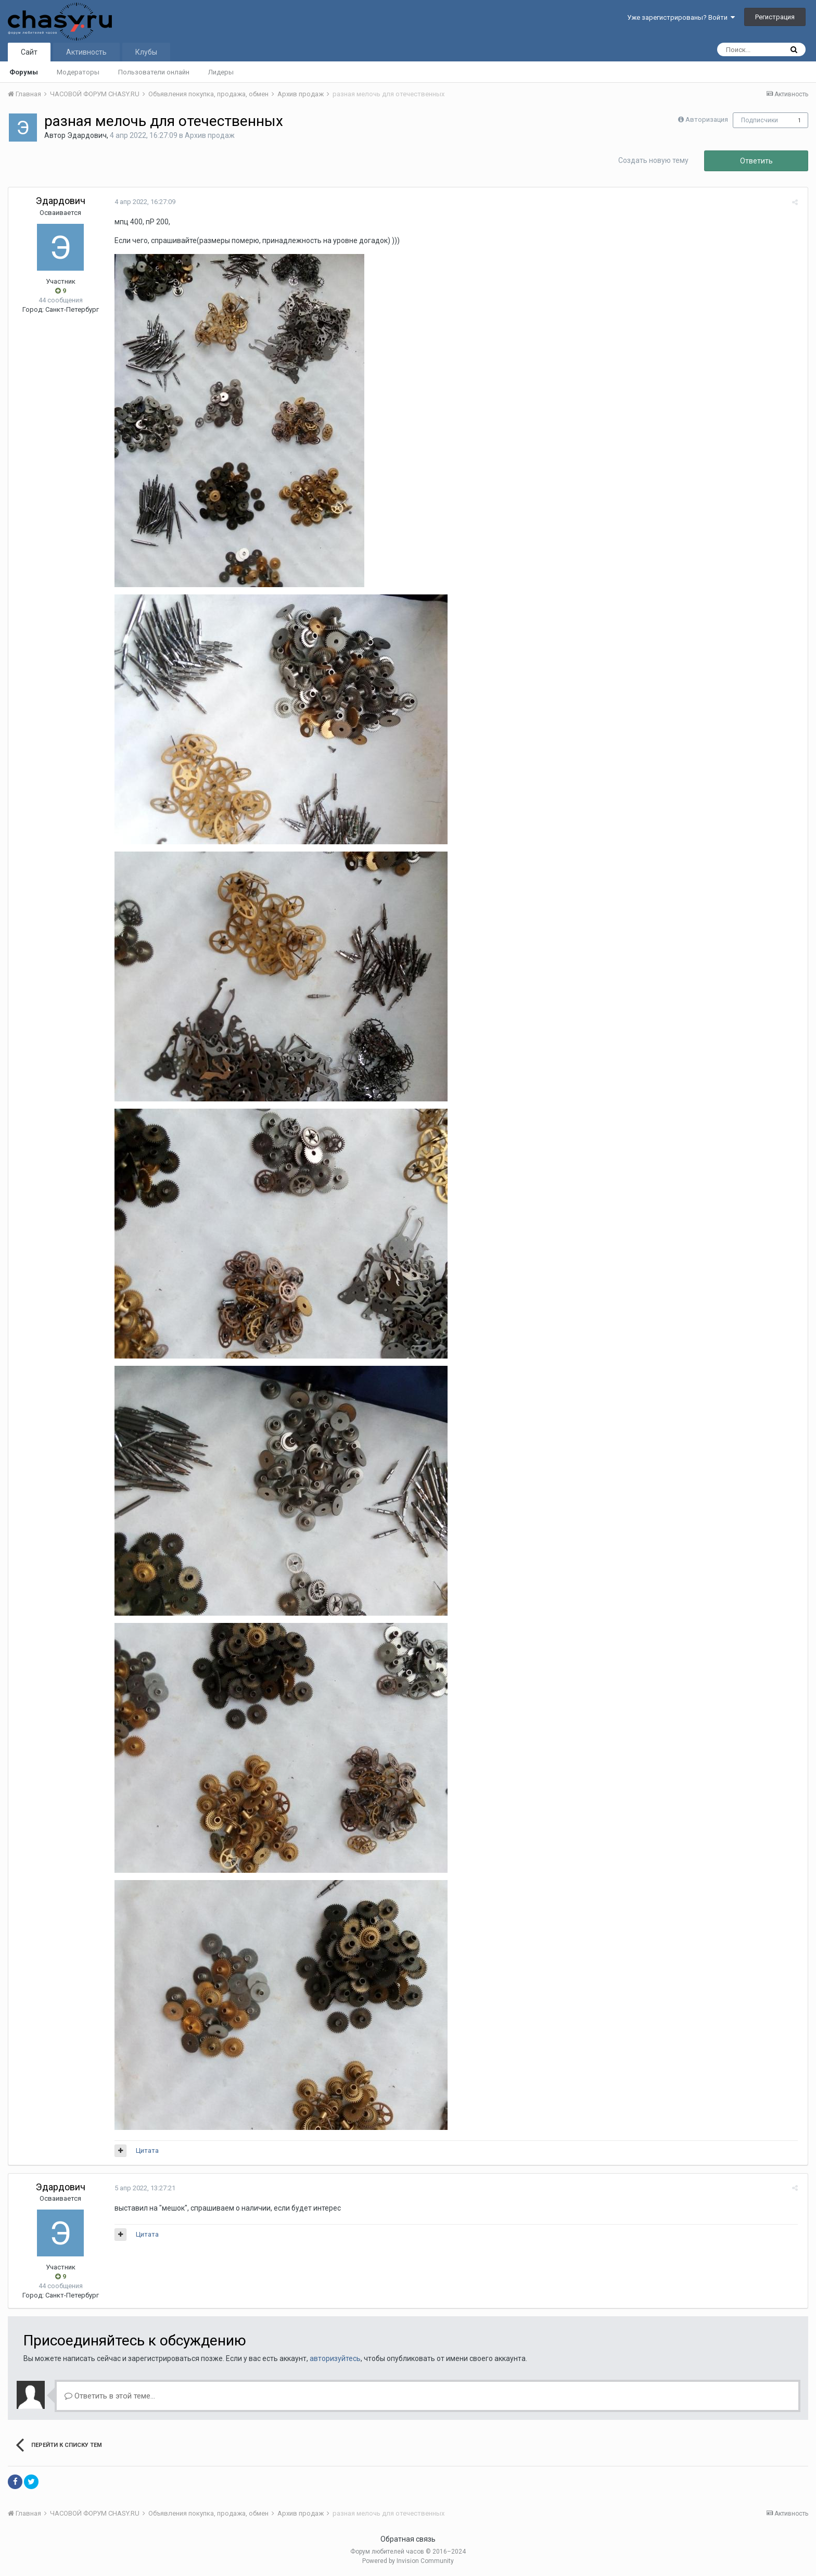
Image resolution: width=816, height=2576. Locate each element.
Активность (86, 52)
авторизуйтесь (335, 2358)
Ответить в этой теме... (110, 2396)
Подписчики (759, 120)
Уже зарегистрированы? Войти (681, 17)
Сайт (29, 52)
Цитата (145, 2150)
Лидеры (221, 72)
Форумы (23, 72)
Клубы (146, 52)
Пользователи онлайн (153, 72)
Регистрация (775, 17)
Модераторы (78, 72)
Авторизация (706, 119)
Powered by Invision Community (408, 2561)
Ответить (756, 161)
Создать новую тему (653, 160)
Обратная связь (408, 2539)
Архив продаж (210, 135)
